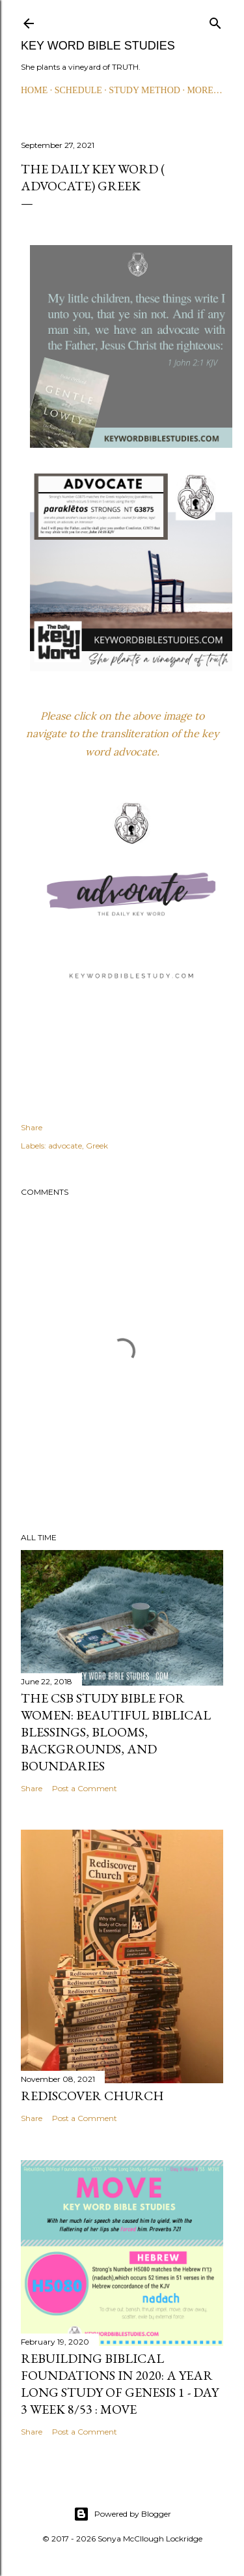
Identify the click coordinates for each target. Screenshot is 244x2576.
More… (204, 90)
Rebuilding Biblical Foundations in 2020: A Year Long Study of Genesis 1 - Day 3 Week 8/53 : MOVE (120, 2384)
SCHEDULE (78, 90)
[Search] (215, 20)
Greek (97, 1145)
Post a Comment (84, 1788)
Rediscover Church (92, 2095)
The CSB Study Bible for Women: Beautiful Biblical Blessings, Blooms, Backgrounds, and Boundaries (116, 1732)
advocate (65, 1145)
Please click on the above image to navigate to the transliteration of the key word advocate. (122, 733)
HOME (34, 90)
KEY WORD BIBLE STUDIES (98, 45)
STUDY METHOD (144, 90)
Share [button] (31, 1127)
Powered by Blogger (122, 2514)
